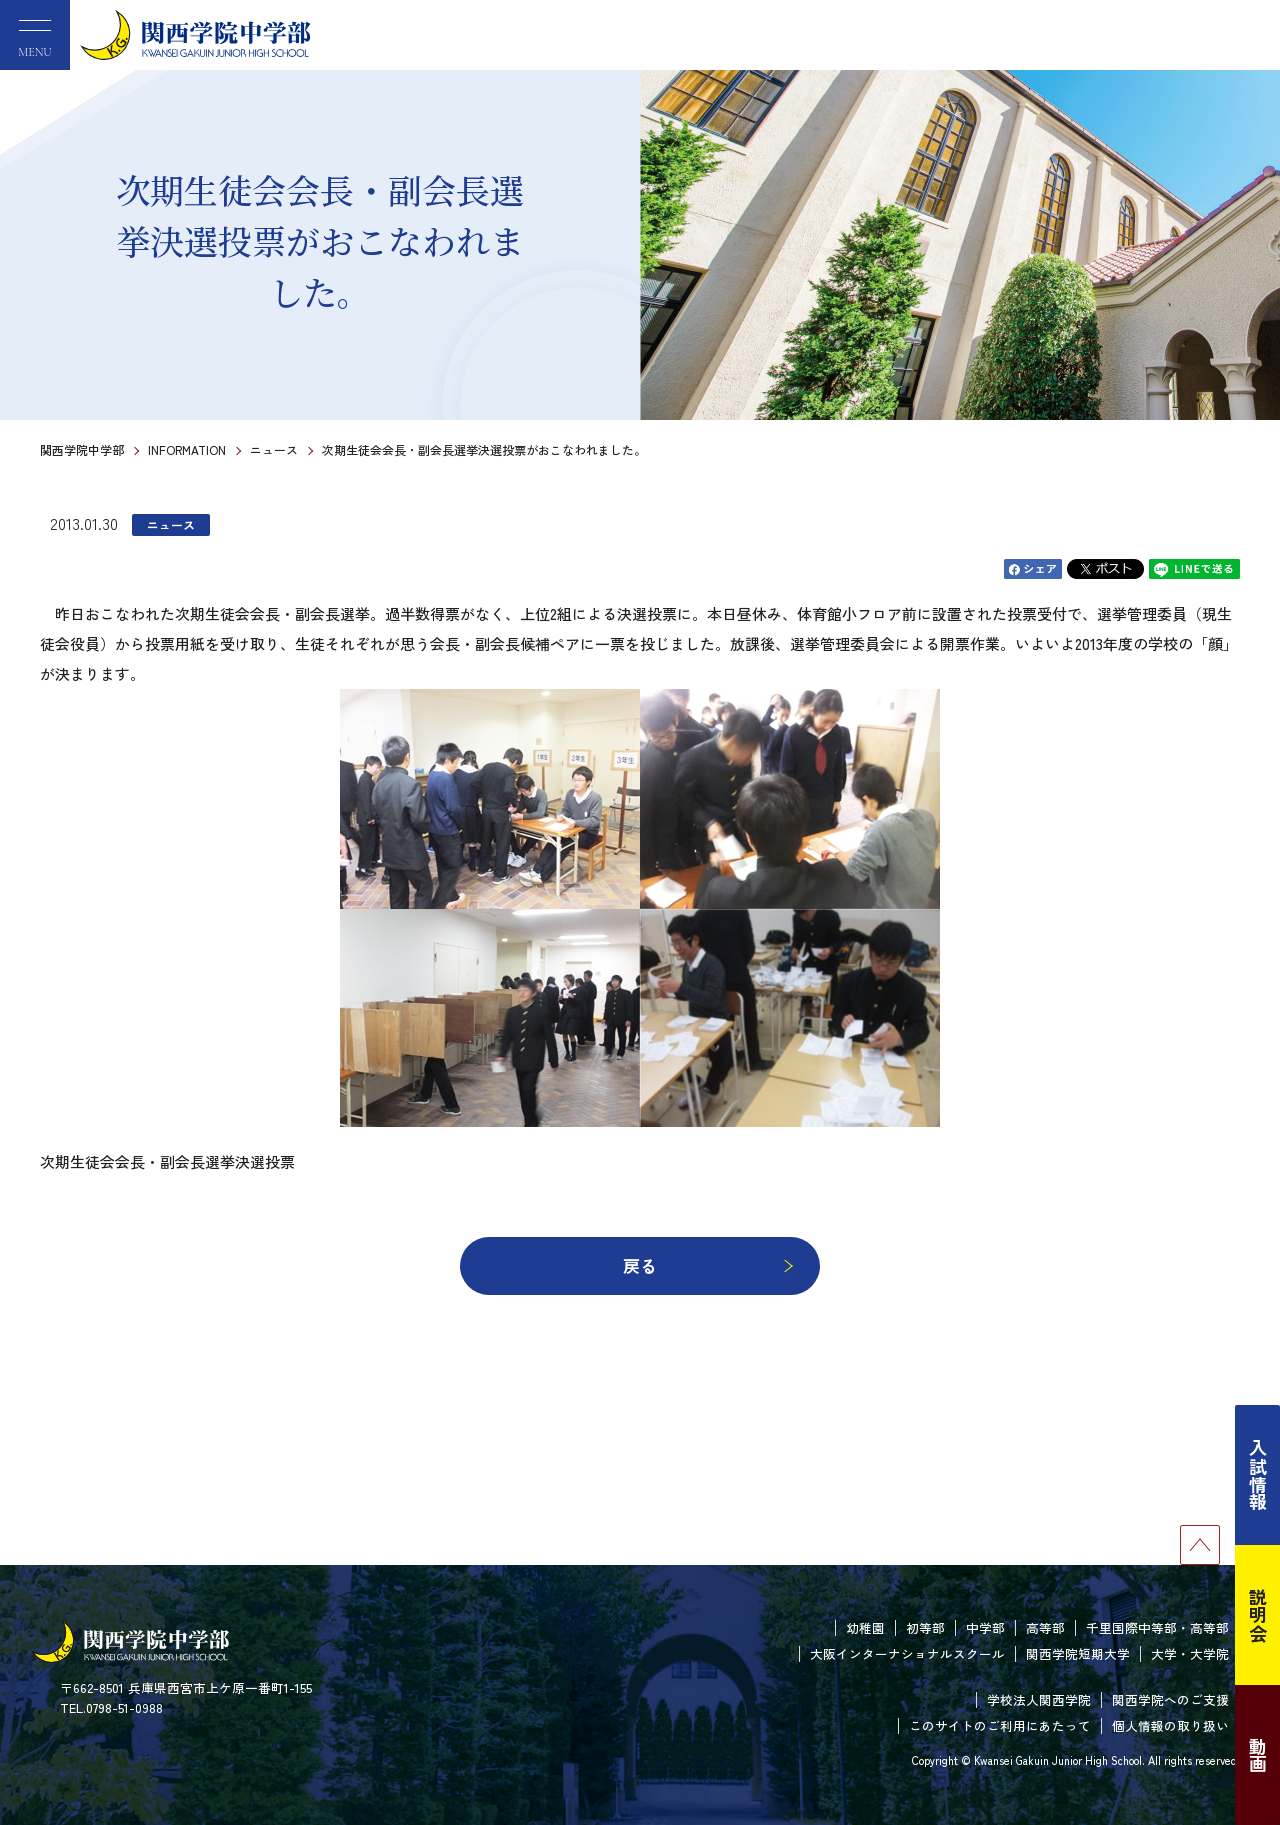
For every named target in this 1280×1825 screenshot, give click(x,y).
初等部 (925, 1627)
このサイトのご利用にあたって (1000, 1725)
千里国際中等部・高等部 (1157, 1627)
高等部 (1045, 1627)
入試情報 (1258, 1475)
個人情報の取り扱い (1170, 1725)
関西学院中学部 (82, 449)
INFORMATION (187, 449)
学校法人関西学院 (1039, 1699)
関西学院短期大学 (1078, 1653)
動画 (1258, 1755)
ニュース (274, 449)
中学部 (985, 1627)
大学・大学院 (1190, 1653)
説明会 (1258, 1615)
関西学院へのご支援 (1170, 1699)
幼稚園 (865, 1627)
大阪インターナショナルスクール (907, 1653)
